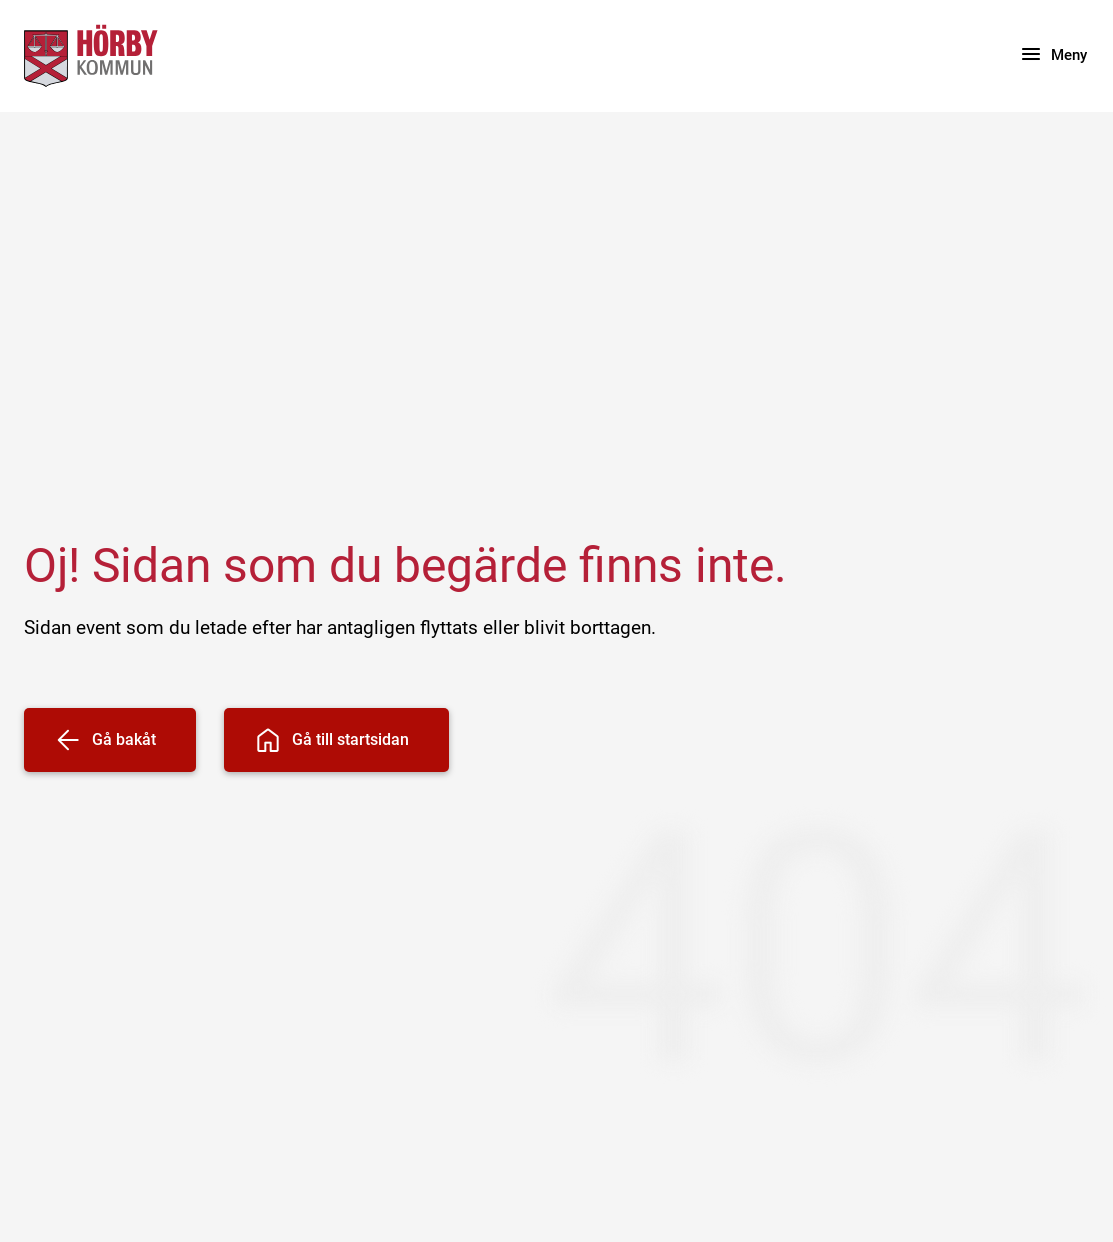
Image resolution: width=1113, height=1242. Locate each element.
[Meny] (1053, 56)
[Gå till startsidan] (336, 740)
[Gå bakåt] (110, 740)
